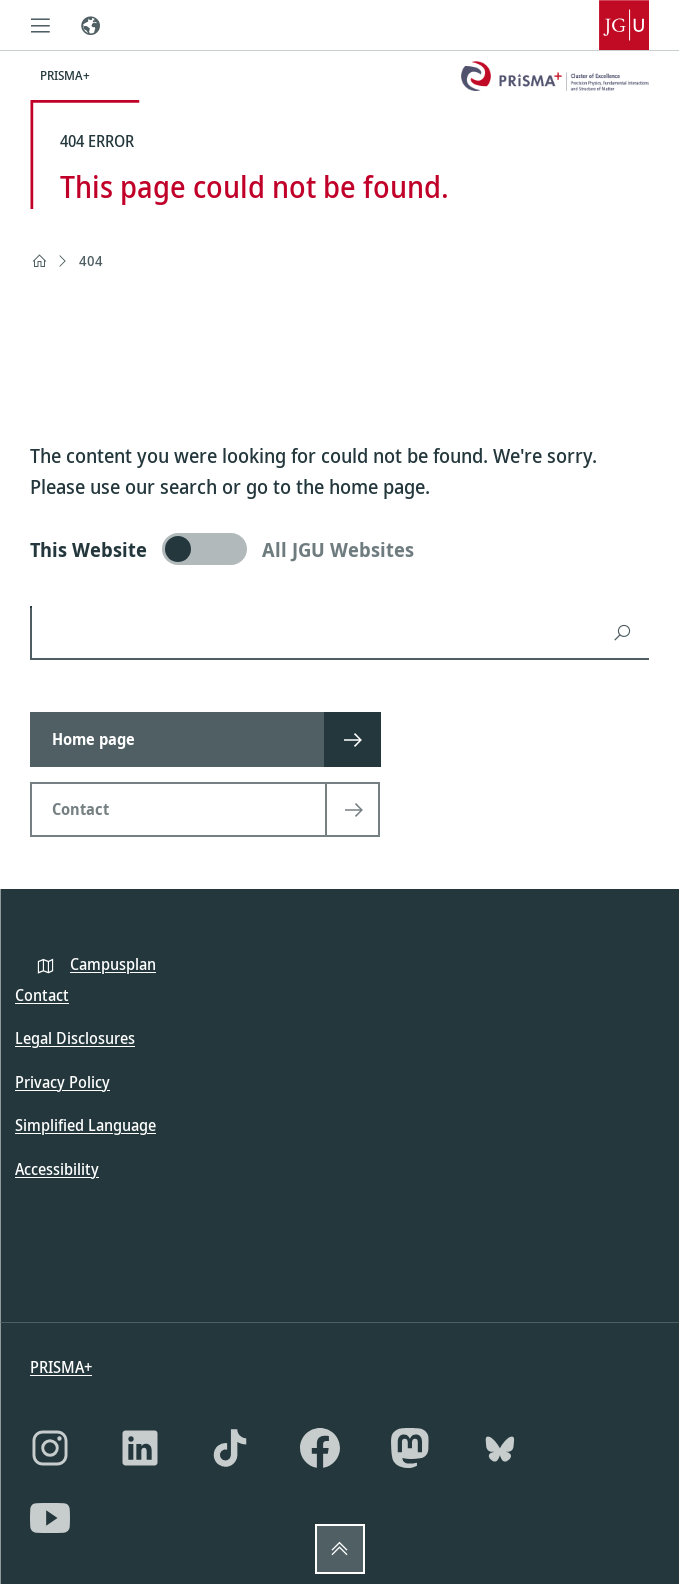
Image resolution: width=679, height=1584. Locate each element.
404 (91, 260)
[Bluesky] (500, 1448)
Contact (42, 995)
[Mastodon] (410, 1448)
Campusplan (113, 964)
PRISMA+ (61, 1367)
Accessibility (57, 1169)
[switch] (339, 549)
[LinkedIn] (140, 1448)
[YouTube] (50, 1518)
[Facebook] (320, 1448)
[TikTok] (230, 1448)
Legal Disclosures (75, 1038)
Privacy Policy (62, 1082)
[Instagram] (50, 1448)
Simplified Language (85, 1125)
